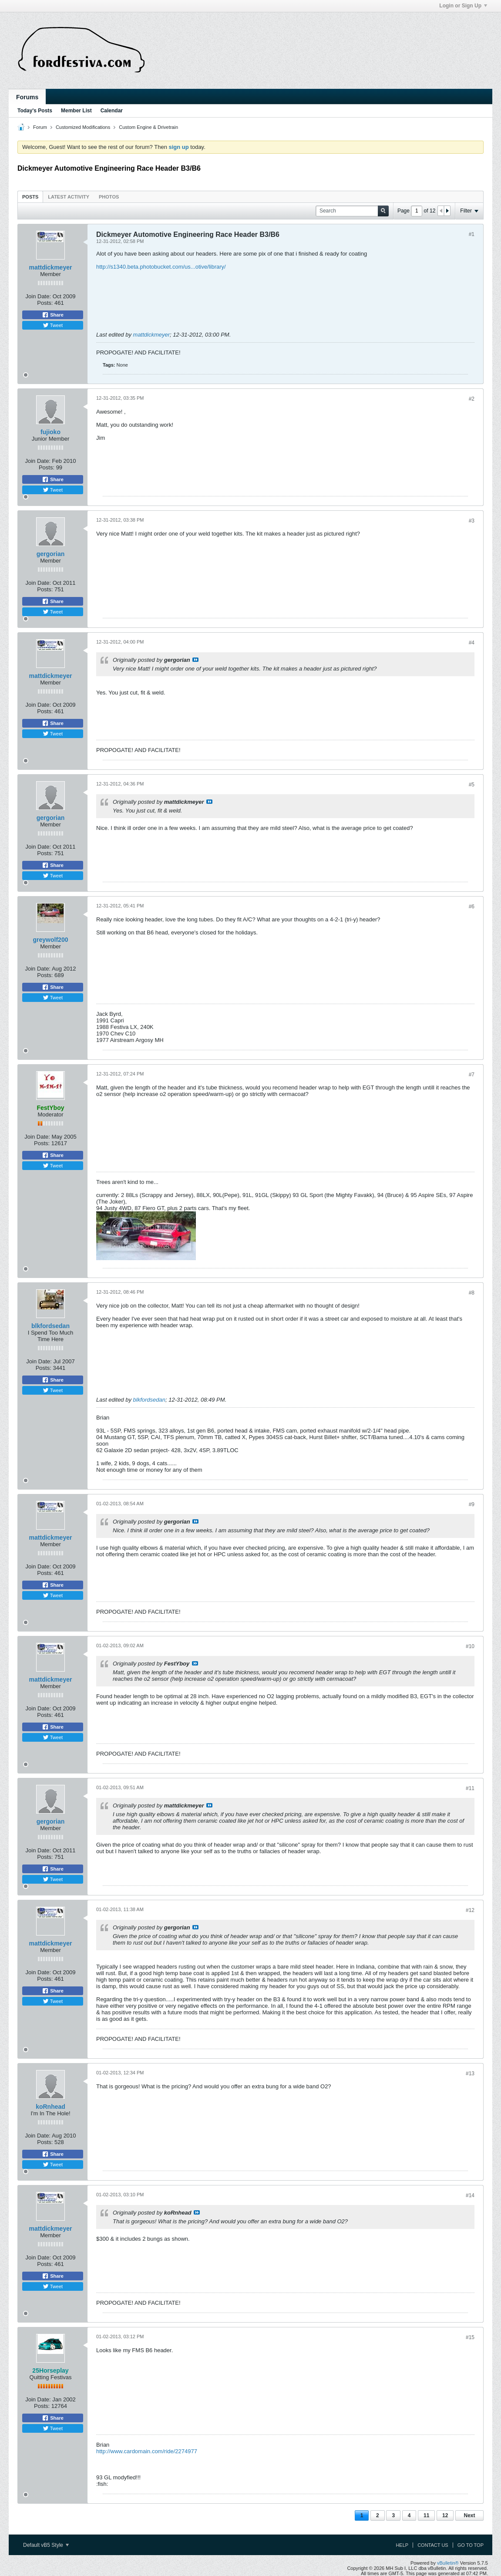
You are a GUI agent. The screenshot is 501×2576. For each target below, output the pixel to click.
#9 (471, 1504)
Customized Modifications (83, 127)
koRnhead (50, 2106)
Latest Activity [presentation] (68, 196)
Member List (76, 111)
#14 (470, 2195)
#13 (470, 2073)
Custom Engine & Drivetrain (148, 127)
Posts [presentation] (30, 196)
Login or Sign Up (463, 6)
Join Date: (38, 296)
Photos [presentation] (109, 196)
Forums (27, 97)
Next (469, 2515)
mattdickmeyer (50, 267)
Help (402, 2545)
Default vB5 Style (46, 2545)
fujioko (50, 431)
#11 (470, 1788)
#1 (471, 234)
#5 (471, 785)
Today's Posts (34, 111)
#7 (471, 1075)
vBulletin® (448, 2563)
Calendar (112, 111)
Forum (40, 127)
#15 (470, 2337)
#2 (471, 399)
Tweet (53, 325)
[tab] (30, 196)
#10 (470, 1646)
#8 (471, 1293)
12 (445, 2515)
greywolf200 (50, 939)
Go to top (470, 2545)
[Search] (352, 211)
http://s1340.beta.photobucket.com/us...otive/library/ (161, 266)
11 (426, 2515)
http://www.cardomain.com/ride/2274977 (146, 2451)
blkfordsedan (50, 1325)
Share (53, 314)
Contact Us (432, 2545)
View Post (195, 659)
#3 (471, 521)
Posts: (45, 303)
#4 (471, 643)
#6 (471, 907)
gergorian (51, 553)
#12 (470, 1910)
